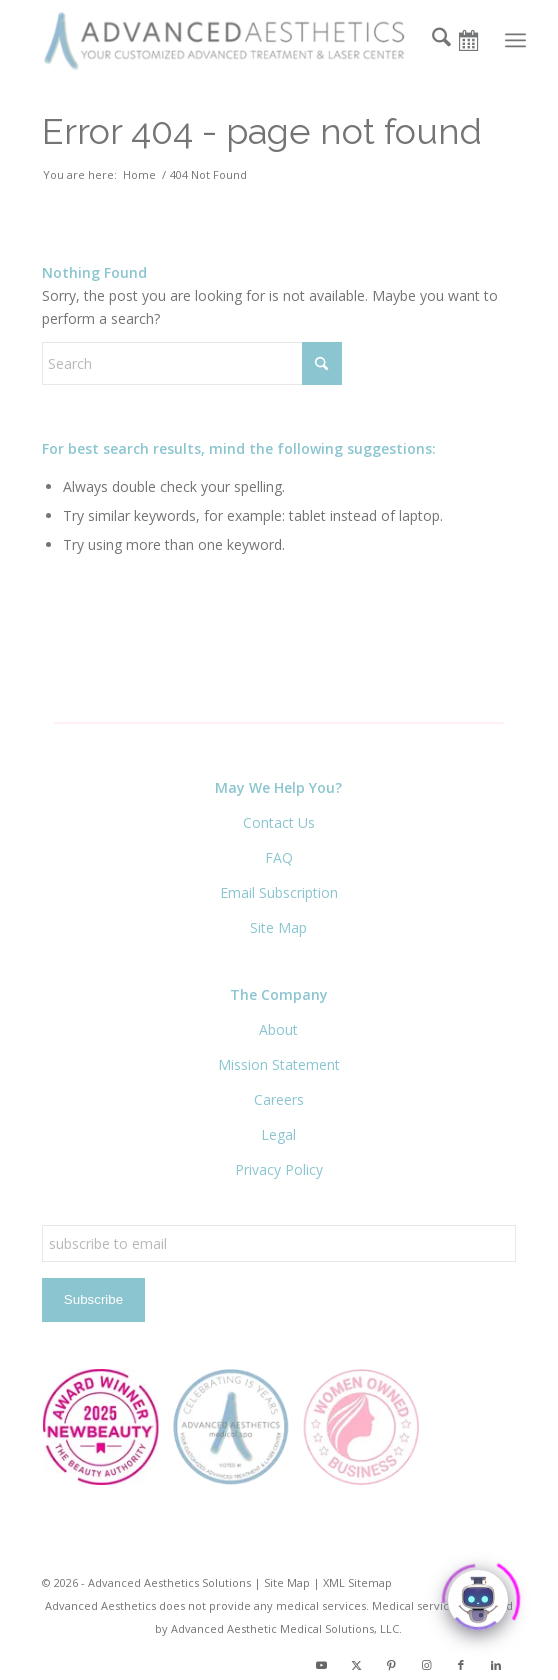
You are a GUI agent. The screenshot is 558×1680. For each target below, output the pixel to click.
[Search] (431, 40)
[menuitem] (431, 40)
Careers (279, 1099)
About (278, 1029)
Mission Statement (279, 1064)
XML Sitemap (357, 1582)
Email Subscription (279, 892)
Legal (278, 1134)
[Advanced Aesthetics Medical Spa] (231, 40)
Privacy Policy (279, 1169)
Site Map (278, 927)
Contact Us (279, 822)
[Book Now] (475, 40)
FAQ (279, 857)
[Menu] (515, 40)
